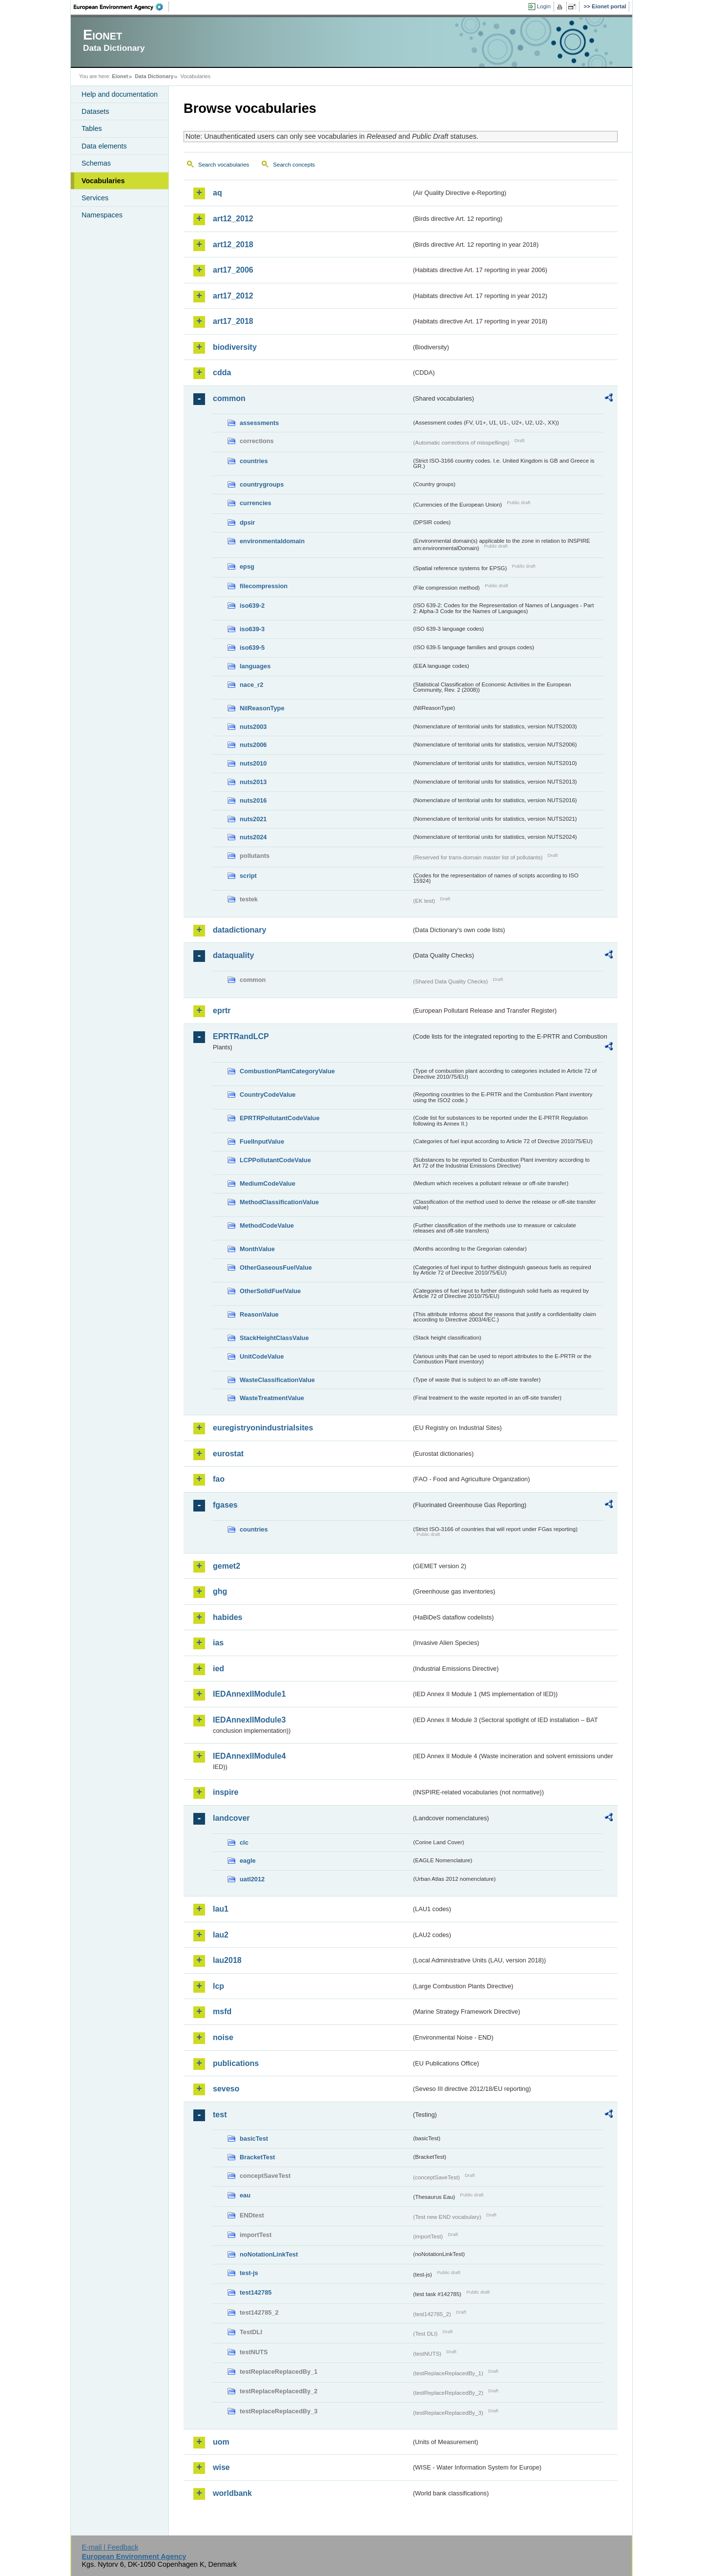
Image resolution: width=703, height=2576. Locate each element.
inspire (225, 1792)
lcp (218, 1986)
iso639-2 (252, 605)
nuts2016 (253, 800)
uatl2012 (252, 1879)
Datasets (95, 111)
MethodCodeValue (267, 1225)
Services (95, 198)
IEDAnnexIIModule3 (249, 1720)
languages (255, 666)
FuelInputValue (262, 1141)
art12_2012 (233, 218)
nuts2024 (253, 837)
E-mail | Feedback (110, 2547)
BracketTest (257, 2157)
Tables (92, 128)
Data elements (104, 146)
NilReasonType (262, 708)
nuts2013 (253, 782)
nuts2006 (253, 744)
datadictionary (239, 930)
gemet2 (226, 1566)
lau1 (220, 1909)
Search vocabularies (223, 165)
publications (236, 2063)
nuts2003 (253, 726)
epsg (247, 566)
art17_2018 (233, 321)
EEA (121, 7)
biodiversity (235, 347)
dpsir (247, 522)
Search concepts (294, 165)
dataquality (233, 955)
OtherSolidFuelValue (270, 1291)
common (229, 398)
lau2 (220, 1935)
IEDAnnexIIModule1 (249, 1694)
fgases (225, 1505)
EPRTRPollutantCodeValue (280, 1118)
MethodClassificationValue (279, 1202)
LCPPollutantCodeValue (275, 1160)
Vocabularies (103, 181)
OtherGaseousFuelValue (276, 1267)
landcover (231, 1818)
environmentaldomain (272, 541)
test (220, 2114)
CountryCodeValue (267, 1094)
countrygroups (262, 484)
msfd (222, 2011)
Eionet (120, 76)
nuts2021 (253, 819)
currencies (255, 503)
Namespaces (102, 215)
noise (223, 2037)
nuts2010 (253, 763)
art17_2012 (233, 296)
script (248, 875)
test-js (249, 2273)
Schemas (96, 163)
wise (221, 2467)
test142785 (255, 2292)
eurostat (228, 1453)
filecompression (264, 586)
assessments (259, 422)
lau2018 (227, 1960)
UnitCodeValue (262, 1356)
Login (544, 6)
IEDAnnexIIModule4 (249, 1756)
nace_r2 (251, 684)
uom (221, 2442)
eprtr (221, 1010)
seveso (226, 2089)
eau (245, 2195)
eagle (248, 1860)
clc (244, 1842)
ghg (220, 1591)
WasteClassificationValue (277, 1380)
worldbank (232, 2493)
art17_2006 (233, 270)
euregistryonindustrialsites (263, 1428)
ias (218, 1643)
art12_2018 (233, 244)
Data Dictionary (154, 76)
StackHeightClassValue (274, 1337)
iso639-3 (252, 629)
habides (227, 1617)
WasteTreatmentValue (272, 1398)
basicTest (254, 2138)
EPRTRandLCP (241, 1036)
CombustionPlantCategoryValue (287, 1071)
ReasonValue (259, 1314)
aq (217, 193)
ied (218, 1668)
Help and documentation (120, 94)
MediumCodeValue (267, 1183)
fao (219, 1479)
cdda (222, 372)
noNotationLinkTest (269, 2254)
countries (254, 461)
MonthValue (257, 1249)
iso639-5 (252, 647)
